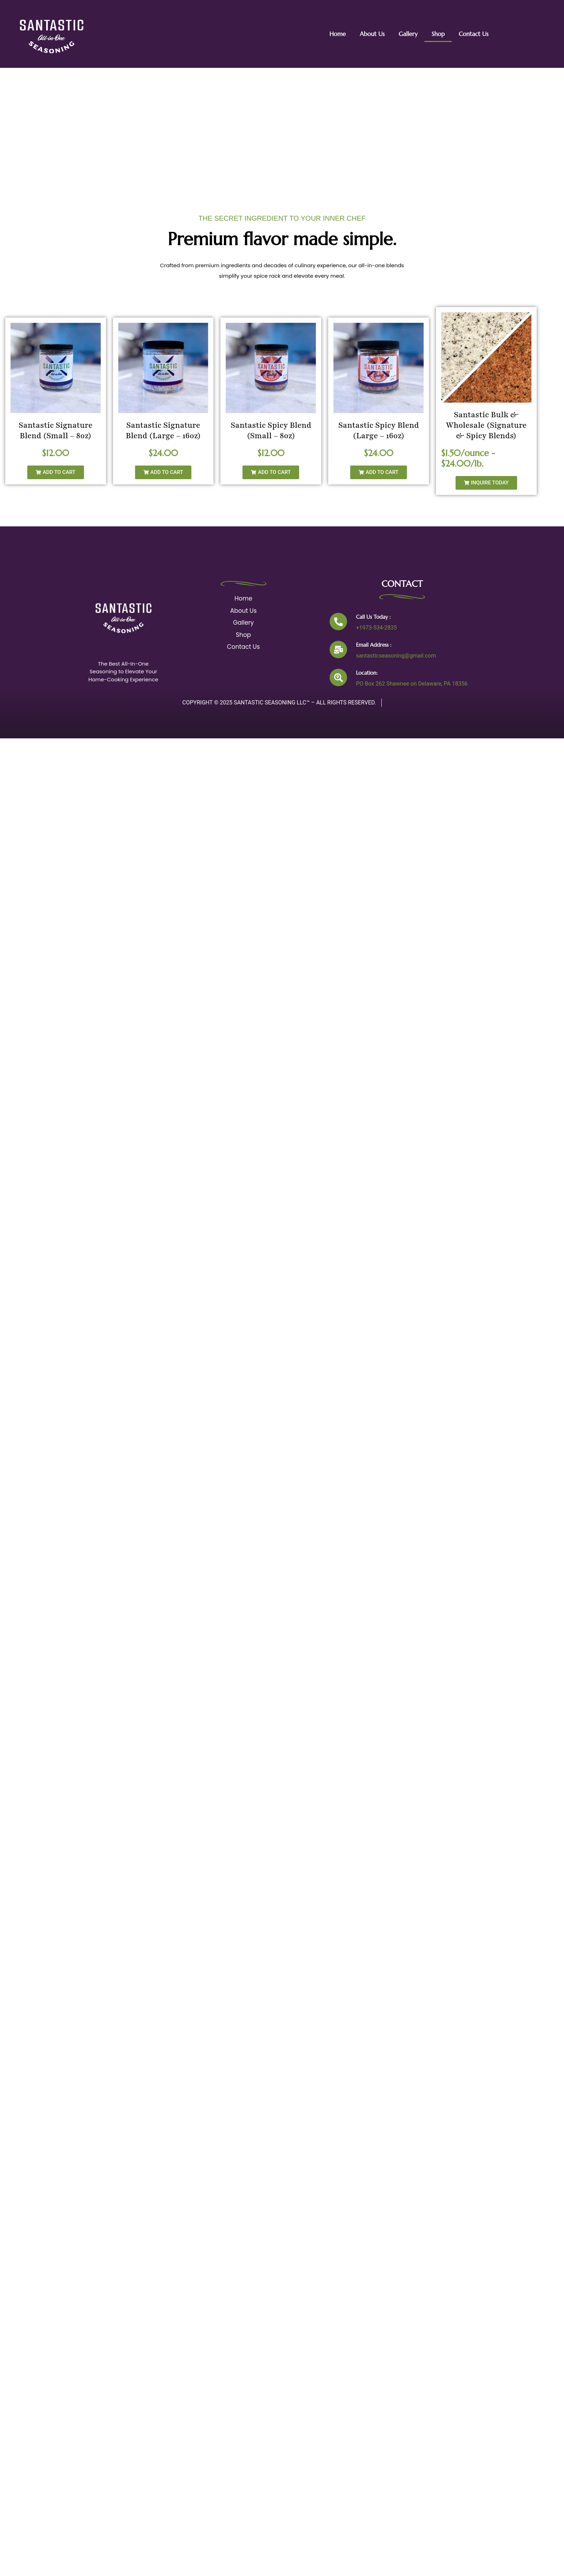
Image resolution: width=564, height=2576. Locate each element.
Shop (438, 34)
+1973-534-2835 (374, 627)
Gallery (408, 34)
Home (337, 34)
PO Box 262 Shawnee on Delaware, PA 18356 (410, 683)
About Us (372, 34)
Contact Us (473, 34)
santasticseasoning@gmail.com (394, 655)
